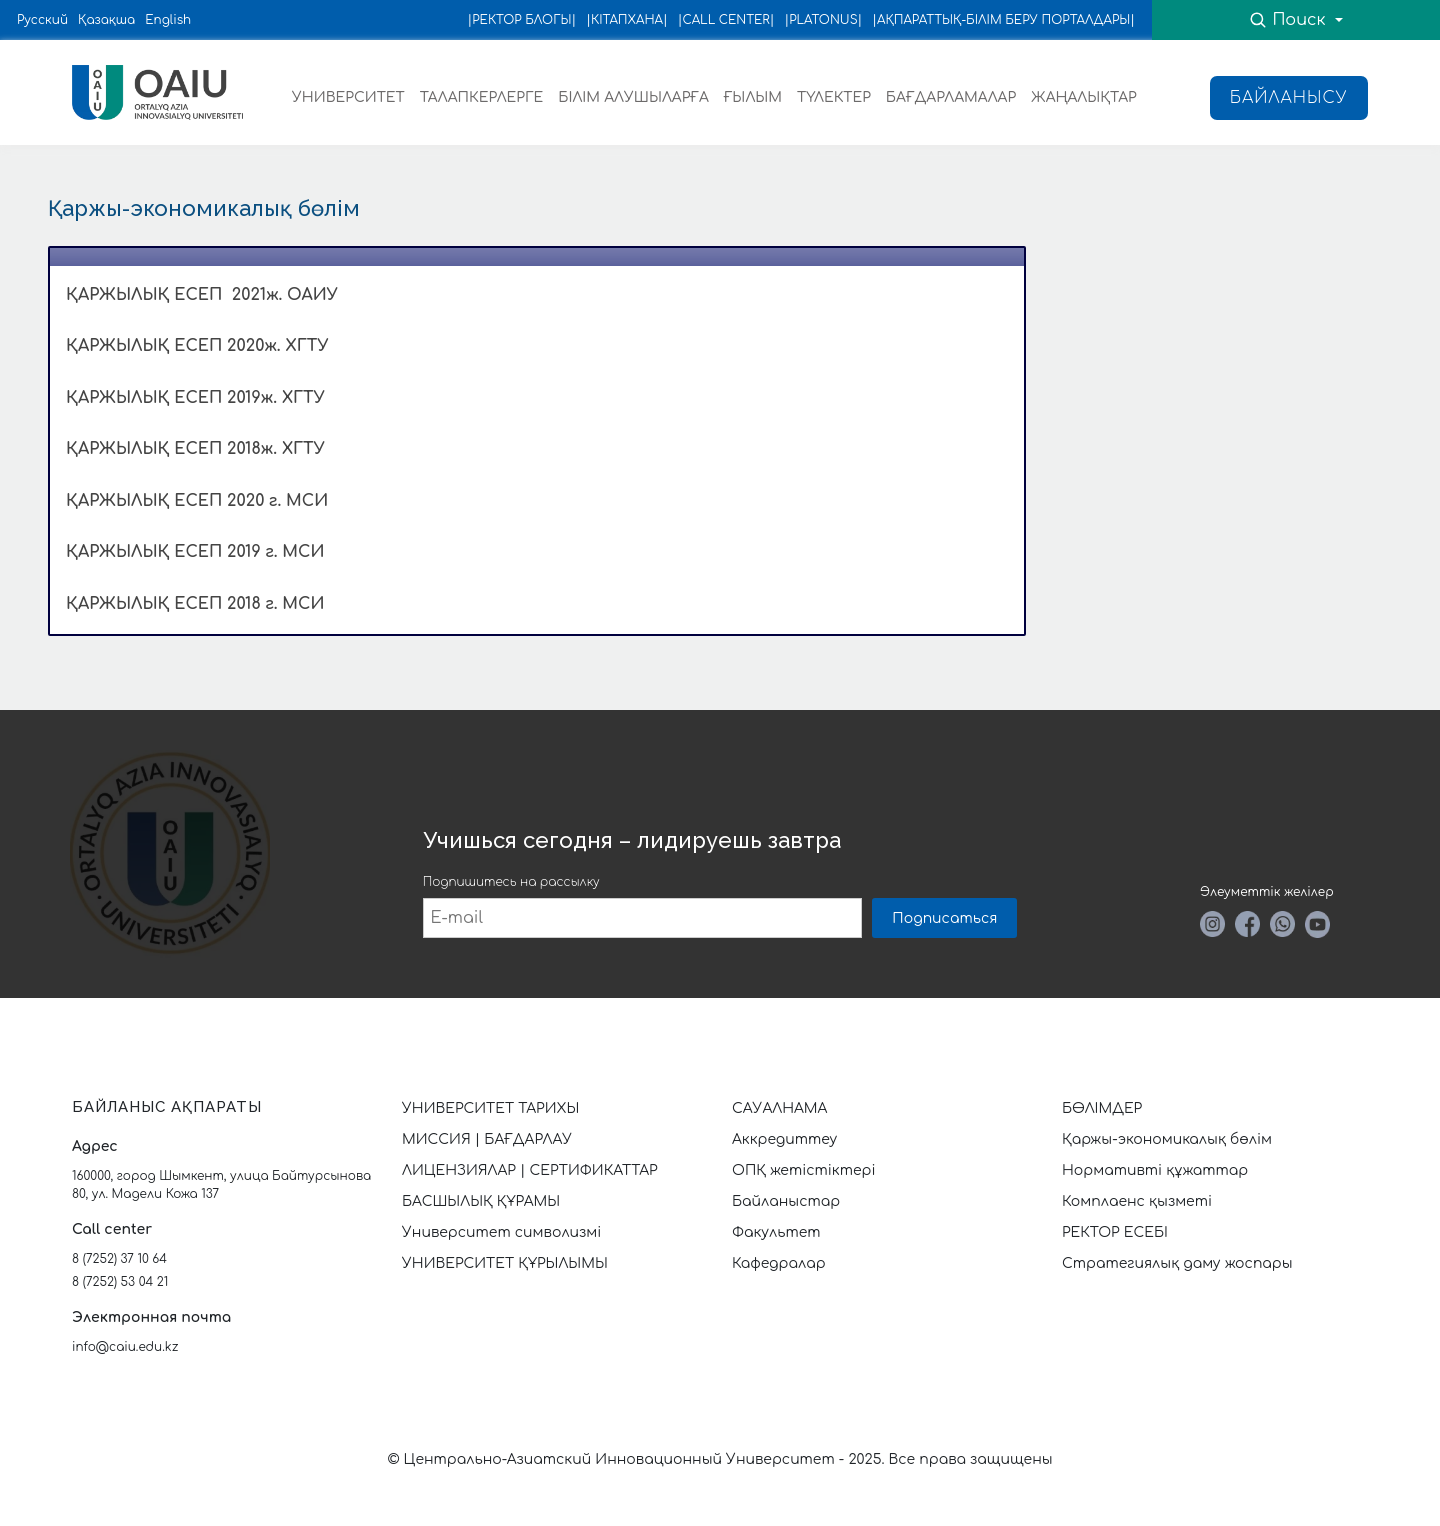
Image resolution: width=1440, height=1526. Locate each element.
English (168, 20)
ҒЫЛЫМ (753, 97)
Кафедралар (779, 1263)
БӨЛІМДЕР (1102, 1108)
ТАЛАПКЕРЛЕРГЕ (481, 97)
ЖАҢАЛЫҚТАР (1084, 97)
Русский (42, 20)
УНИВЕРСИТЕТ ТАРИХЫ (490, 1108)
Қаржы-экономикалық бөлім (1167, 1139)
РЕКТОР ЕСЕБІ (1115, 1232)
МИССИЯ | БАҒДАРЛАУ (487, 1139)
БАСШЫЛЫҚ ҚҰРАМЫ (481, 1201)
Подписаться (944, 918)
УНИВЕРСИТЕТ (348, 97)
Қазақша (106, 20)
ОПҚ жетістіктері (804, 1170)
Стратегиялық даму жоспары (1177, 1263)
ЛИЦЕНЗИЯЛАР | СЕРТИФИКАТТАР (530, 1170)
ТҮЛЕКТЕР (834, 97)
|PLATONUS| (823, 20)
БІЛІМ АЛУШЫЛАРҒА (633, 97)
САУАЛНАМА (779, 1108)
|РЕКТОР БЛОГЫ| (522, 20)
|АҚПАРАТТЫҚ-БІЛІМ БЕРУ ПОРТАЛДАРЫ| (1003, 20)
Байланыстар (786, 1201)
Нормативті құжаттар (1155, 1170)
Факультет (776, 1232)
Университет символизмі (501, 1232)
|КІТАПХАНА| (627, 20)
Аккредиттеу (784, 1139)
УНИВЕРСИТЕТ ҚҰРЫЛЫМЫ (505, 1263)
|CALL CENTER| (726, 20)
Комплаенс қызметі (1137, 1201)
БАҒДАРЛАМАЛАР (951, 97)
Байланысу (1289, 98)
